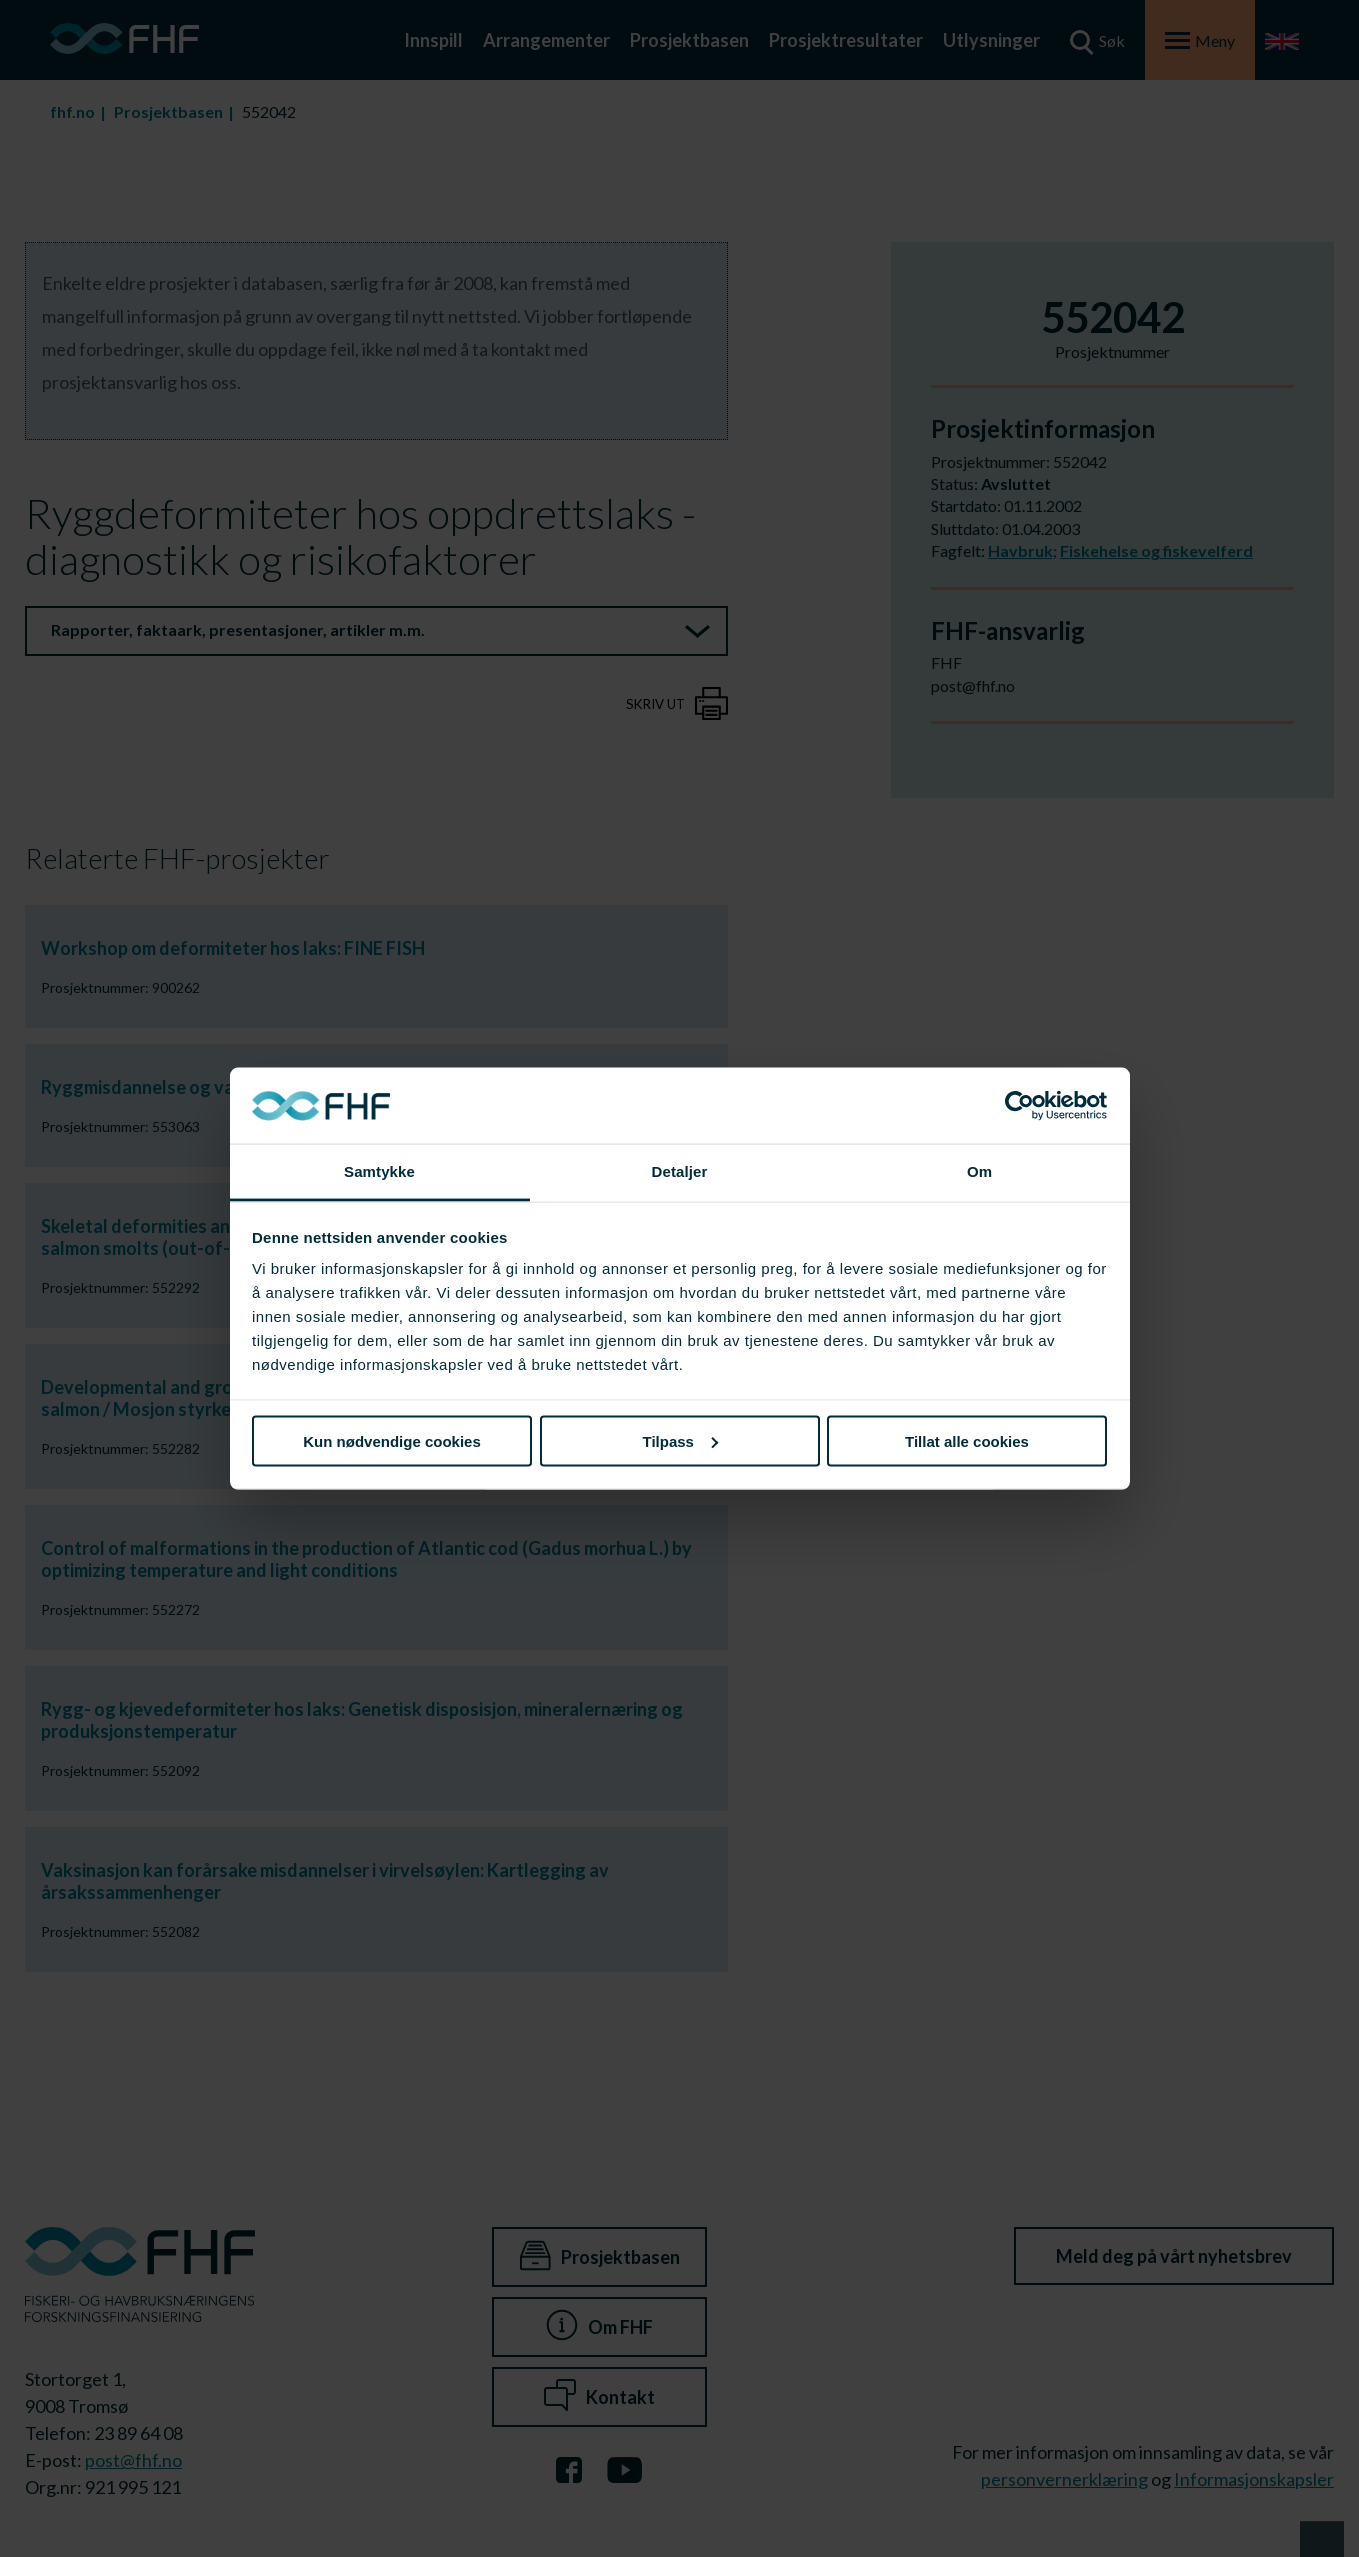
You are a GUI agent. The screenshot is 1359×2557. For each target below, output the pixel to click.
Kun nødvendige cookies (392, 1440)
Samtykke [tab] (379, 1171)
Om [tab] (979, 1171)
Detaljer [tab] (680, 1171)
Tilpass (680, 1440)
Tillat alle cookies (967, 1440)
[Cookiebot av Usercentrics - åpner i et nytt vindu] (1019, 1106)
